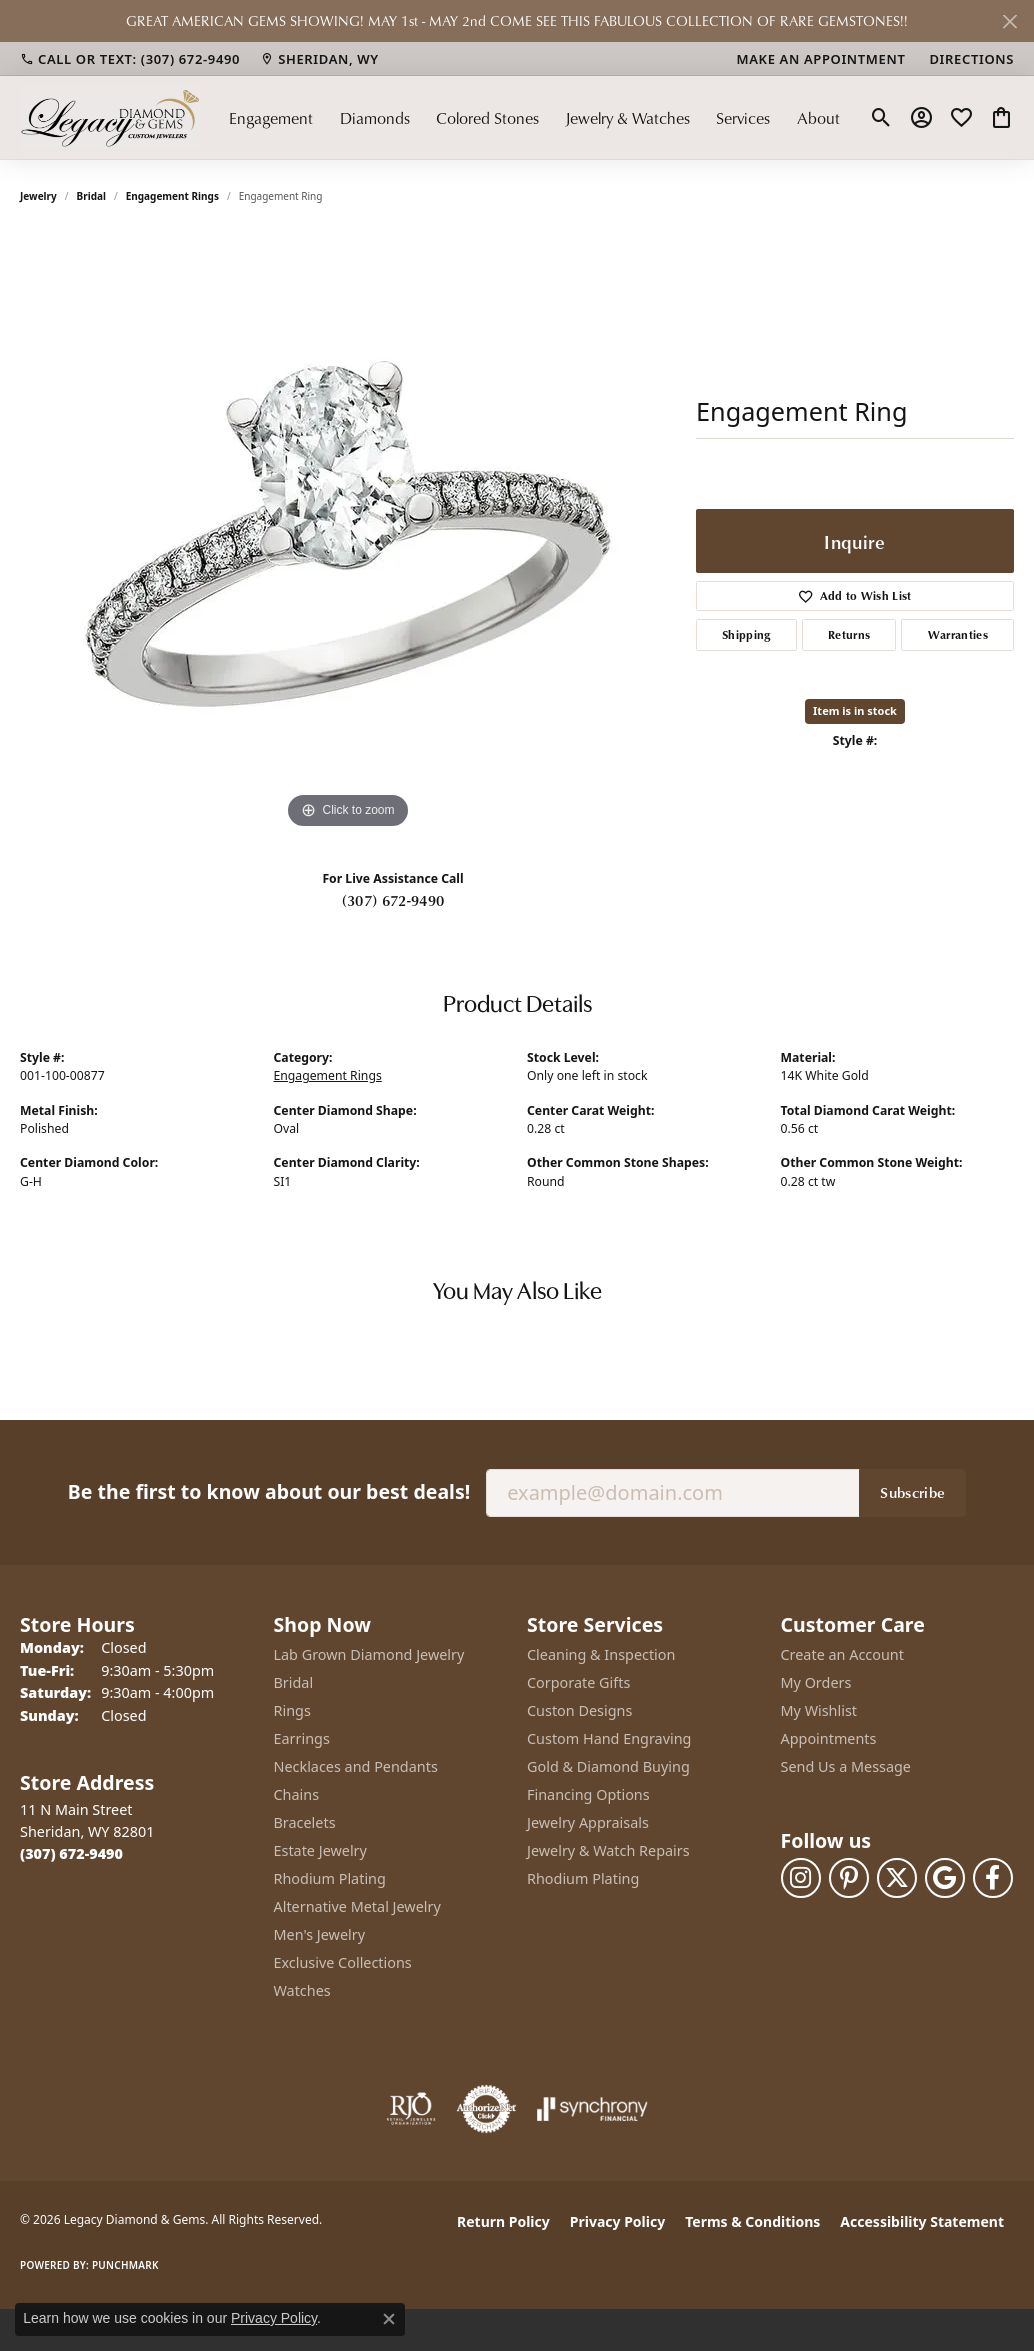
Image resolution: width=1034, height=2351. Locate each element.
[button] (881, 118)
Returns (849, 634)
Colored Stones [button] (487, 118)
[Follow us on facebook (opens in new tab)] (993, 1878)
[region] (348, 534)
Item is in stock (855, 710)
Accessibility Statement (922, 2221)
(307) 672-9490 (393, 900)
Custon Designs (579, 1710)
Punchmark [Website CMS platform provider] (125, 2265)
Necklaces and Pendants (356, 1766)
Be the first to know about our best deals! (269, 1491)
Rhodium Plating (330, 1878)
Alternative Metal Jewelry (357, 1906)
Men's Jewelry (320, 1934)
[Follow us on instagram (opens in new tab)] (801, 1878)
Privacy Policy (617, 2221)
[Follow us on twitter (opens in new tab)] (897, 1878)
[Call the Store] (71, 1853)
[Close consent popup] (389, 2319)
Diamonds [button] (375, 118)
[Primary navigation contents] (534, 117)
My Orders (816, 1682)
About (818, 118)
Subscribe (912, 1492)
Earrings (302, 1738)
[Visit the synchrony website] (592, 2109)
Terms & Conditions (752, 2221)
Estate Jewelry (320, 1850)
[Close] (1009, 21)
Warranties (958, 634)
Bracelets (305, 1822)
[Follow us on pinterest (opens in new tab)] (849, 1878)
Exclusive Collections (343, 1962)
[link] (130, 59)
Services (743, 118)
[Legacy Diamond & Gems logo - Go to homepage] (110, 117)
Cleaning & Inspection (601, 1654)
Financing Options (588, 1794)
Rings (292, 1710)
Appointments (829, 1738)
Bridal (91, 196)
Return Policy (503, 2221)
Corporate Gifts (578, 1682)
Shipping (746, 634)
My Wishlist (819, 1710)
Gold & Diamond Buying (608, 1766)
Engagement (271, 118)
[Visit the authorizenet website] (487, 2109)
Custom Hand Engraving (609, 1738)
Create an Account (842, 1654)
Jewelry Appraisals (588, 1822)
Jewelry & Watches (627, 118)
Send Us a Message (846, 1766)
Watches (302, 1990)
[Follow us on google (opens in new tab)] (945, 1878)
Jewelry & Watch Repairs (608, 1850)
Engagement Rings (172, 196)
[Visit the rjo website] (411, 2109)
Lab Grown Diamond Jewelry (369, 1654)
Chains (297, 1794)
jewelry (38, 196)
